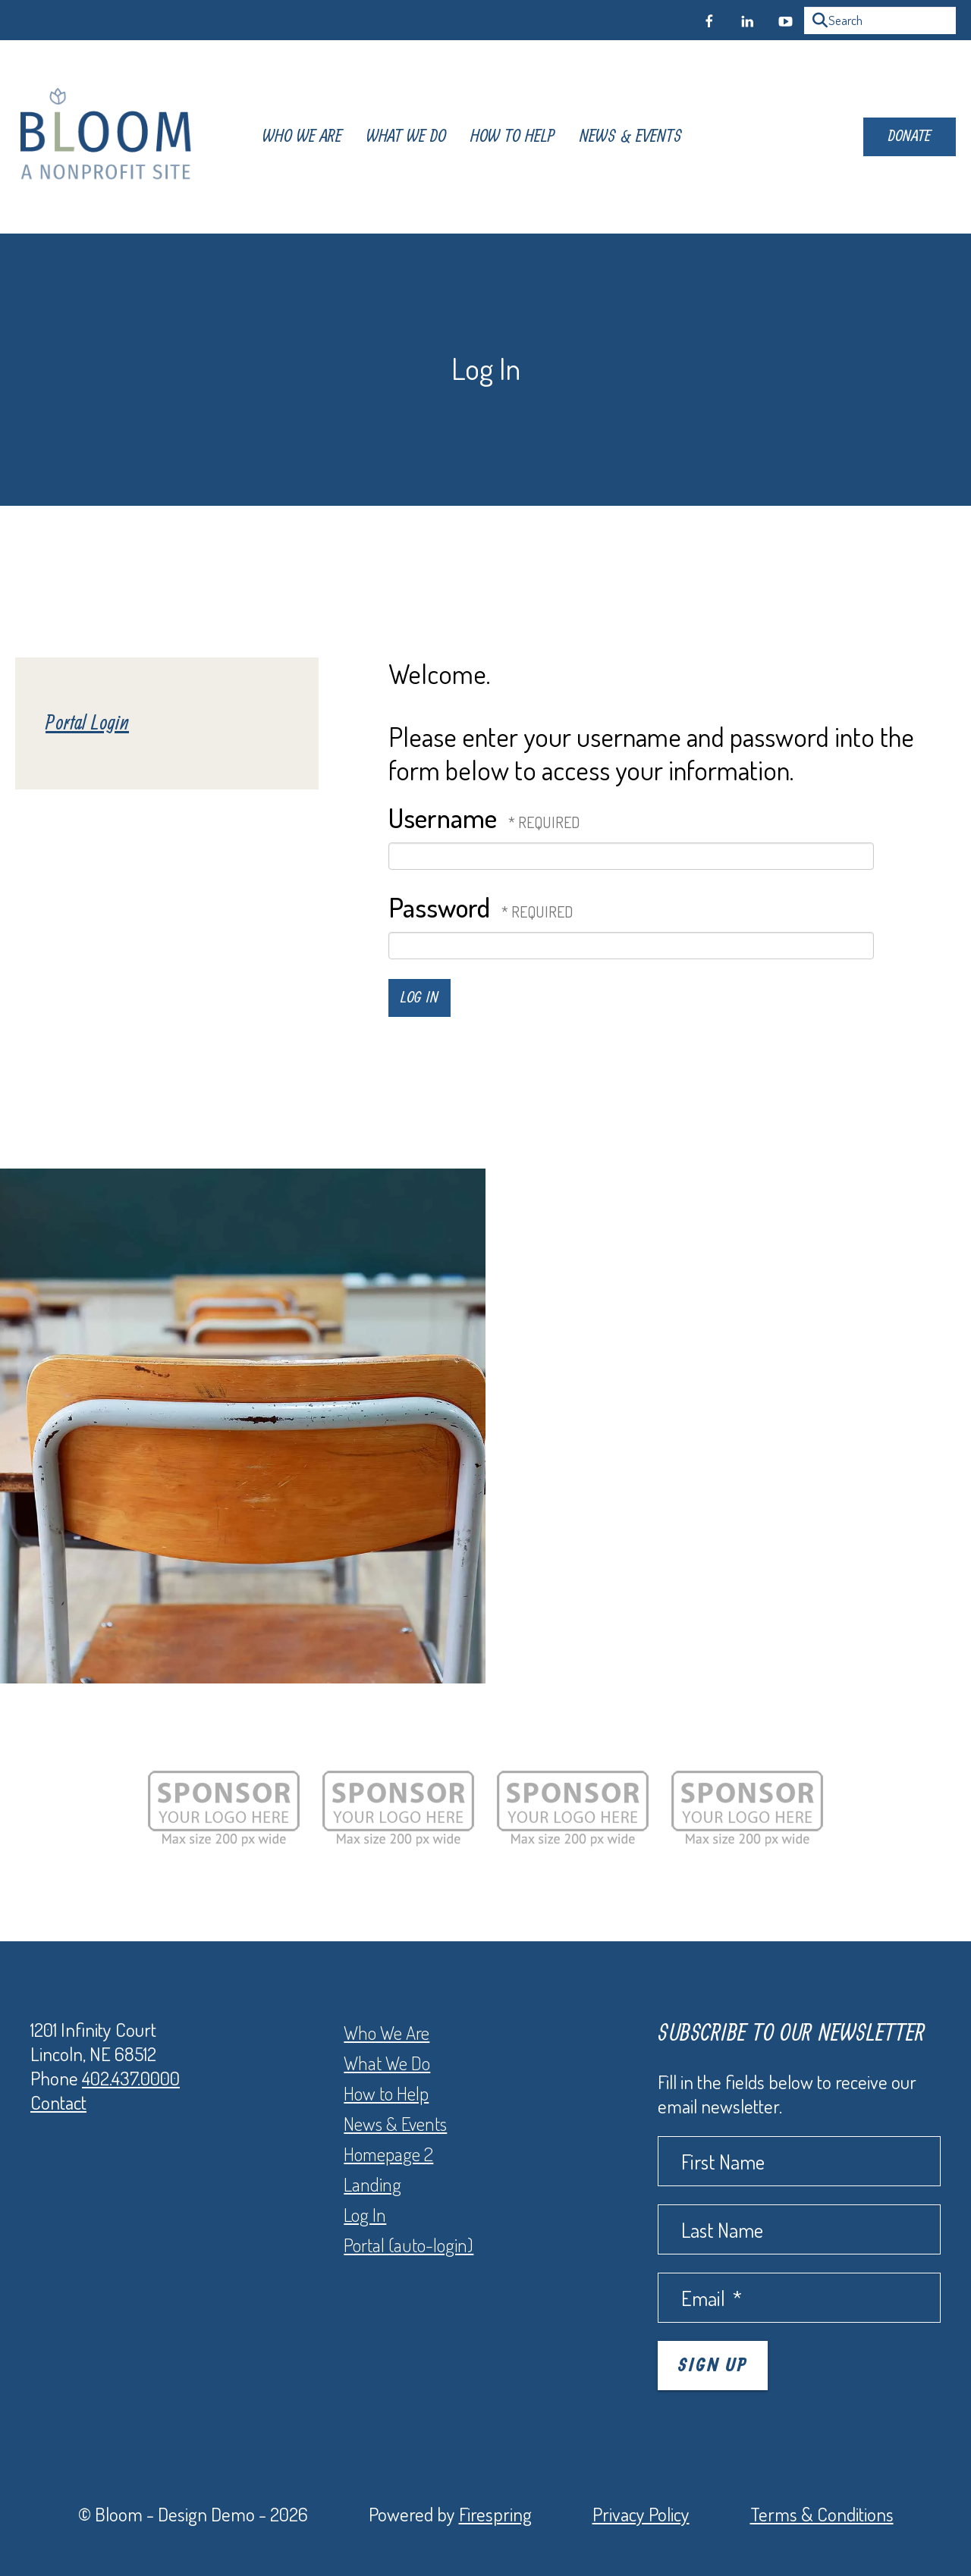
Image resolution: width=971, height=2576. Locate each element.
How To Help (512, 137)
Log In (365, 2214)
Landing (372, 2184)
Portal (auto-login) (408, 2244)
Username (442, 817)
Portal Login (87, 723)
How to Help (386, 2093)
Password (439, 907)
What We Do (406, 137)
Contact (58, 2102)
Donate (909, 136)
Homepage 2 (388, 2153)
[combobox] (880, 20)
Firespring (495, 2514)
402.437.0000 (131, 2078)
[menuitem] (302, 137)
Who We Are (302, 137)
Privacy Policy (641, 2514)
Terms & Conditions (822, 2514)
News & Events (631, 137)
